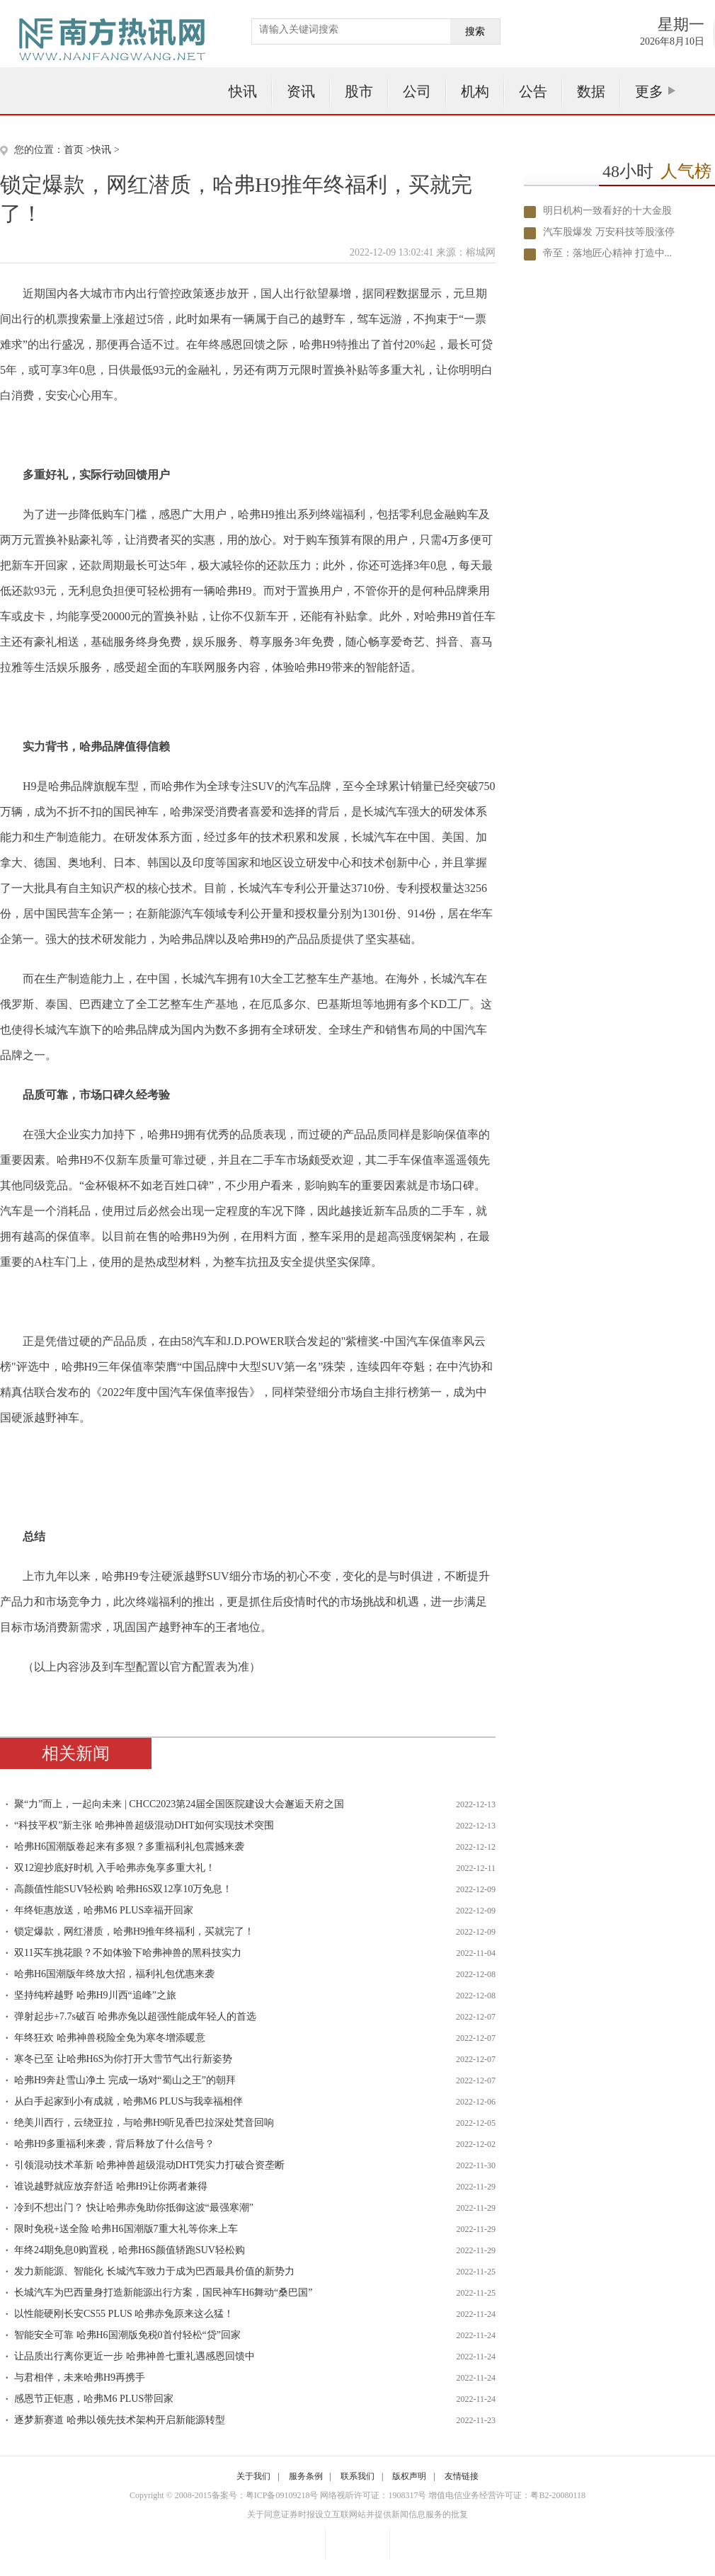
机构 (475, 91)
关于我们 (253, 2476)
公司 (417, 91)
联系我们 (357, 2476)
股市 (359, 91)
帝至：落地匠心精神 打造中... (607, 253)
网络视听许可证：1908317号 (373, 2495)
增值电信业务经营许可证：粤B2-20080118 (506, 2495)
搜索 (475, 31)
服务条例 (306, 2476)
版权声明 (409, 2476)
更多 (649, 91)
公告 (533, 91)
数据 (591, 91)
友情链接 (462, 2476)
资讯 (301, 91)
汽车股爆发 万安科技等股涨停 (609, 232)
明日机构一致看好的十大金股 (607, 210)
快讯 (243, 91)
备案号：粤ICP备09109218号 (265, 2495)
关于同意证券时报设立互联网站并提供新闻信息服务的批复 (357, 2514)
